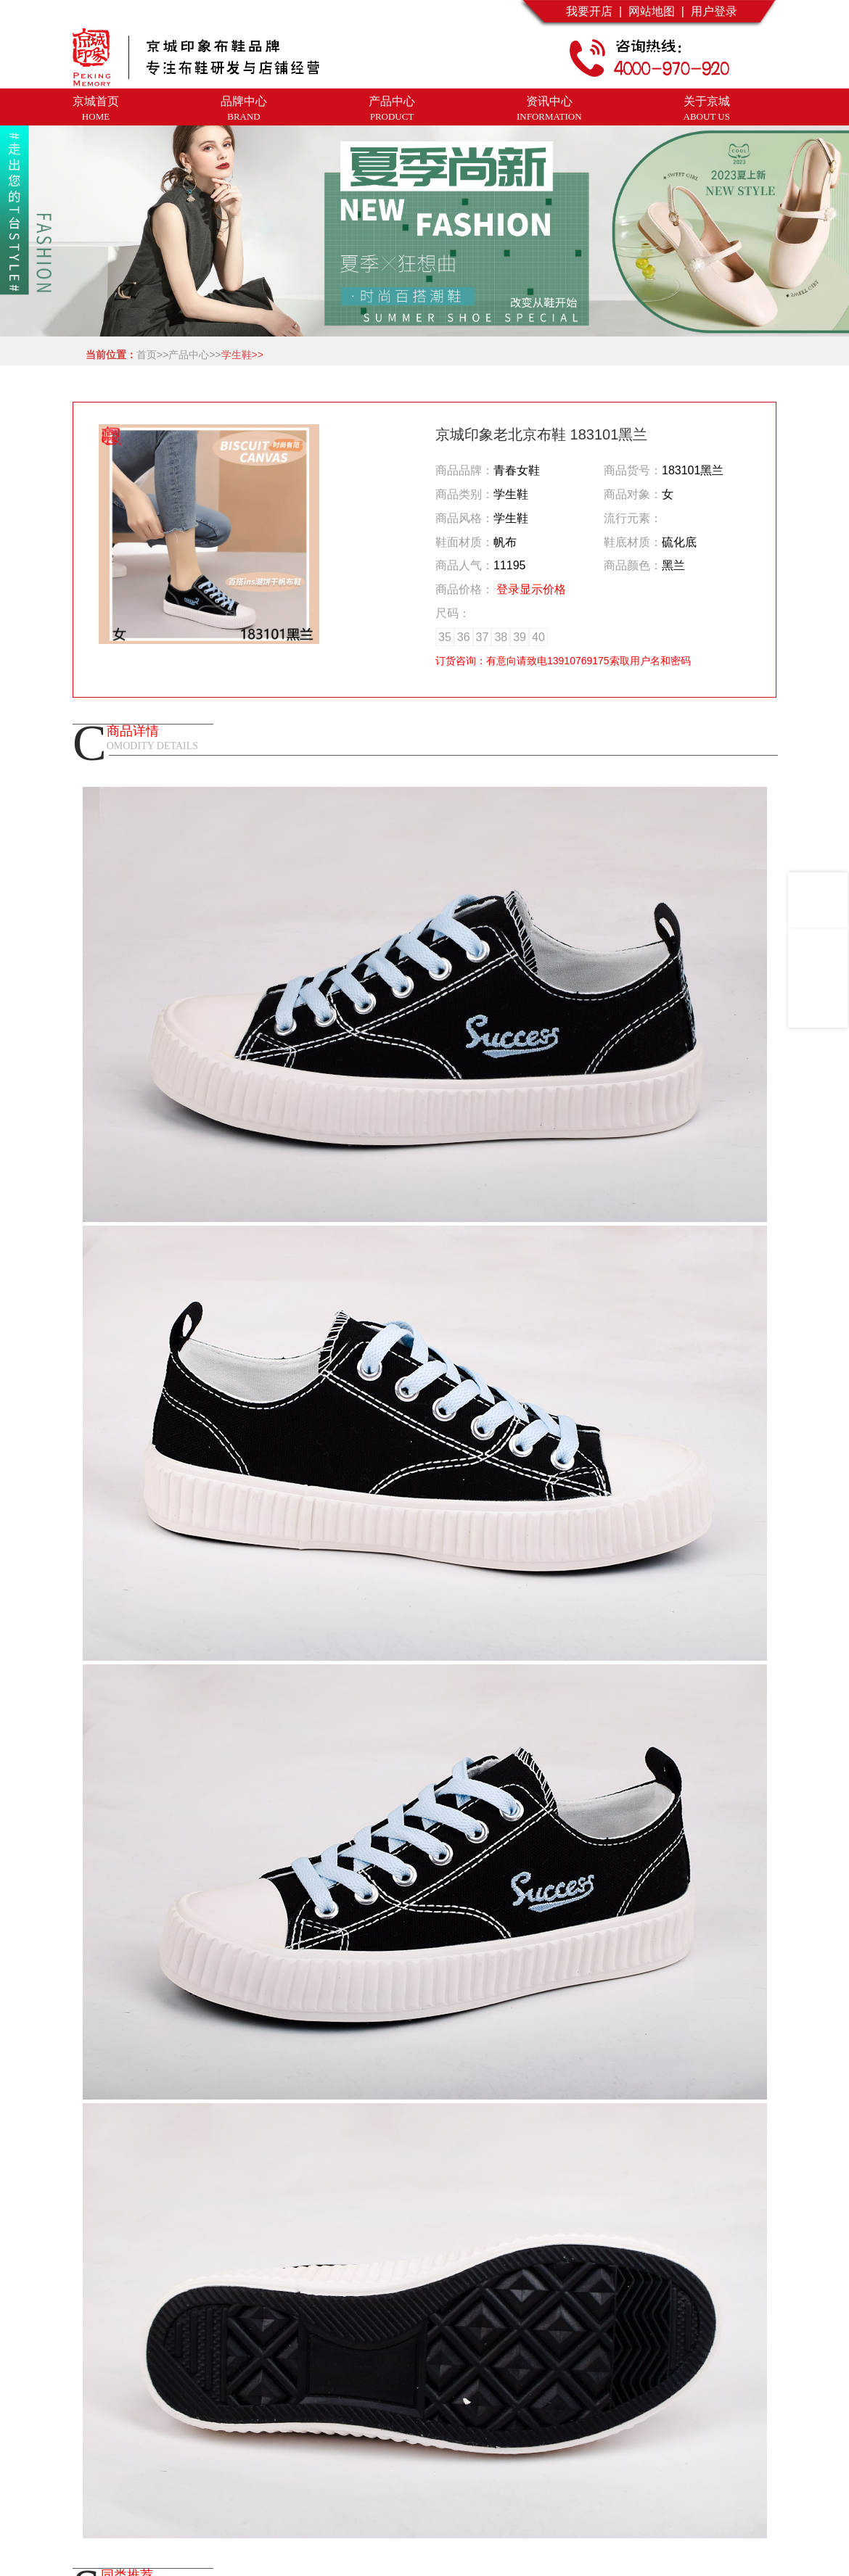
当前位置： (108, 354)
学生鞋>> (242, 354)
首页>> (152, 354)
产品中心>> (194, 354)
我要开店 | (594, 11)
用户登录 (710, 11)
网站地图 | (653, 11)
